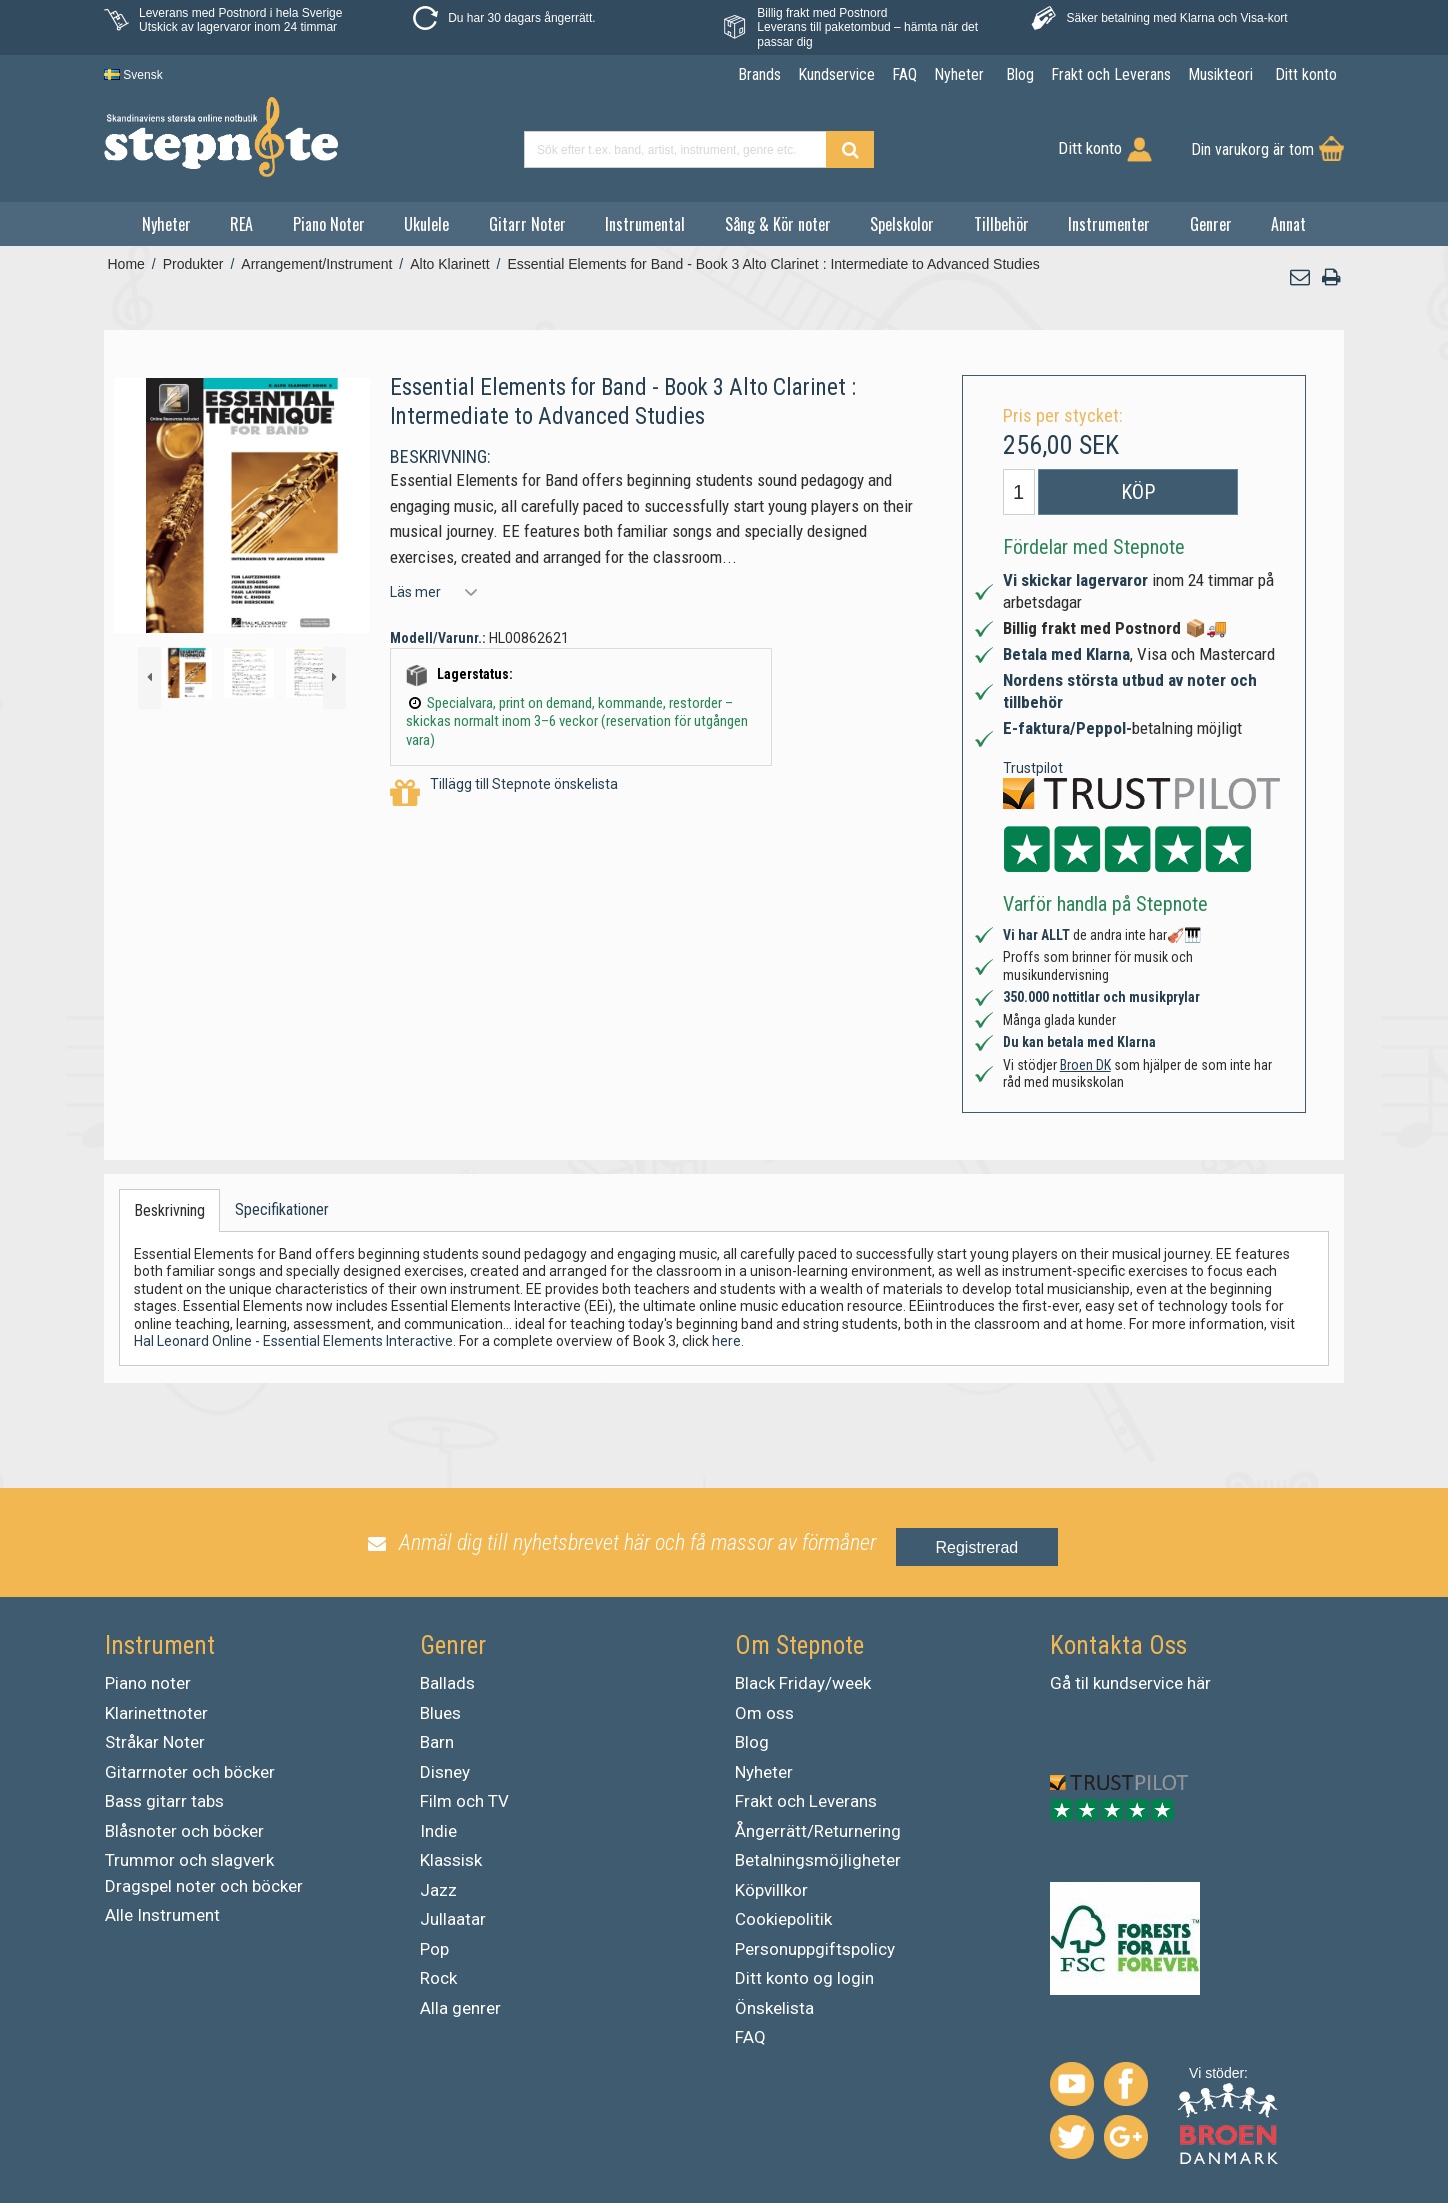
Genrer (1211, 224)
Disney (445, 1772)
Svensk (133, 75)
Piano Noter (329, 224)
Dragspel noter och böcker (204, 1886)
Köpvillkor (771, 1890)
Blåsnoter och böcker (184, 1831)
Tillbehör (1001, 224)
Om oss (764, 1713)
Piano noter (148, 1683)
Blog (752, 1742)
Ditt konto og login (804, 1978)
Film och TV (464, 1801)
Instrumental (645, 224)
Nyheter (166, 224)
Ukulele (426, 224)
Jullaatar (453, 1919)
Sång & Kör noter (778, 224)
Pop (434, 1949)
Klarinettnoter (156, 1713)
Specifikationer (282, 1209)
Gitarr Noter (527, 224)
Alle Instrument (162, 1915)
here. (728, 1341)
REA (241, 224)
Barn (437, 1742)
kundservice (1138, 1683)
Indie (438, 1831)
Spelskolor (902, 224)
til (1082, 1683)
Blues (440, 1713)
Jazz (438, 1890)
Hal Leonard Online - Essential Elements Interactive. (295, 1341)
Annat (1288, 224)
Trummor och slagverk (189, 1860)
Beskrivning (169, 1210)
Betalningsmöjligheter (818, 1860)
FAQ (750, 2037)
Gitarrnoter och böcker (190, 1772)
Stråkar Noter (155, 1742)
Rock (438, 1978)
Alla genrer (460, 2008)
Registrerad (977, 1547)
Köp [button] (1138, 492)
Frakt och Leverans (806, 1801)
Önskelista (774, 2008)
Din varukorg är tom (1252, 149)
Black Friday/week (803, 1683)
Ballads (447, 1683)
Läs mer (415, 592)
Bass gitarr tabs (164, 1801)
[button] (1301, 277)
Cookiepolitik (783, 1919)
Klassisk (451, 1860)
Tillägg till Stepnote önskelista (504, 793)
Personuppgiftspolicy (815, 1949)
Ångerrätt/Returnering (818, 1831)
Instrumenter (1109, 224)
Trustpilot (1033, 768)
